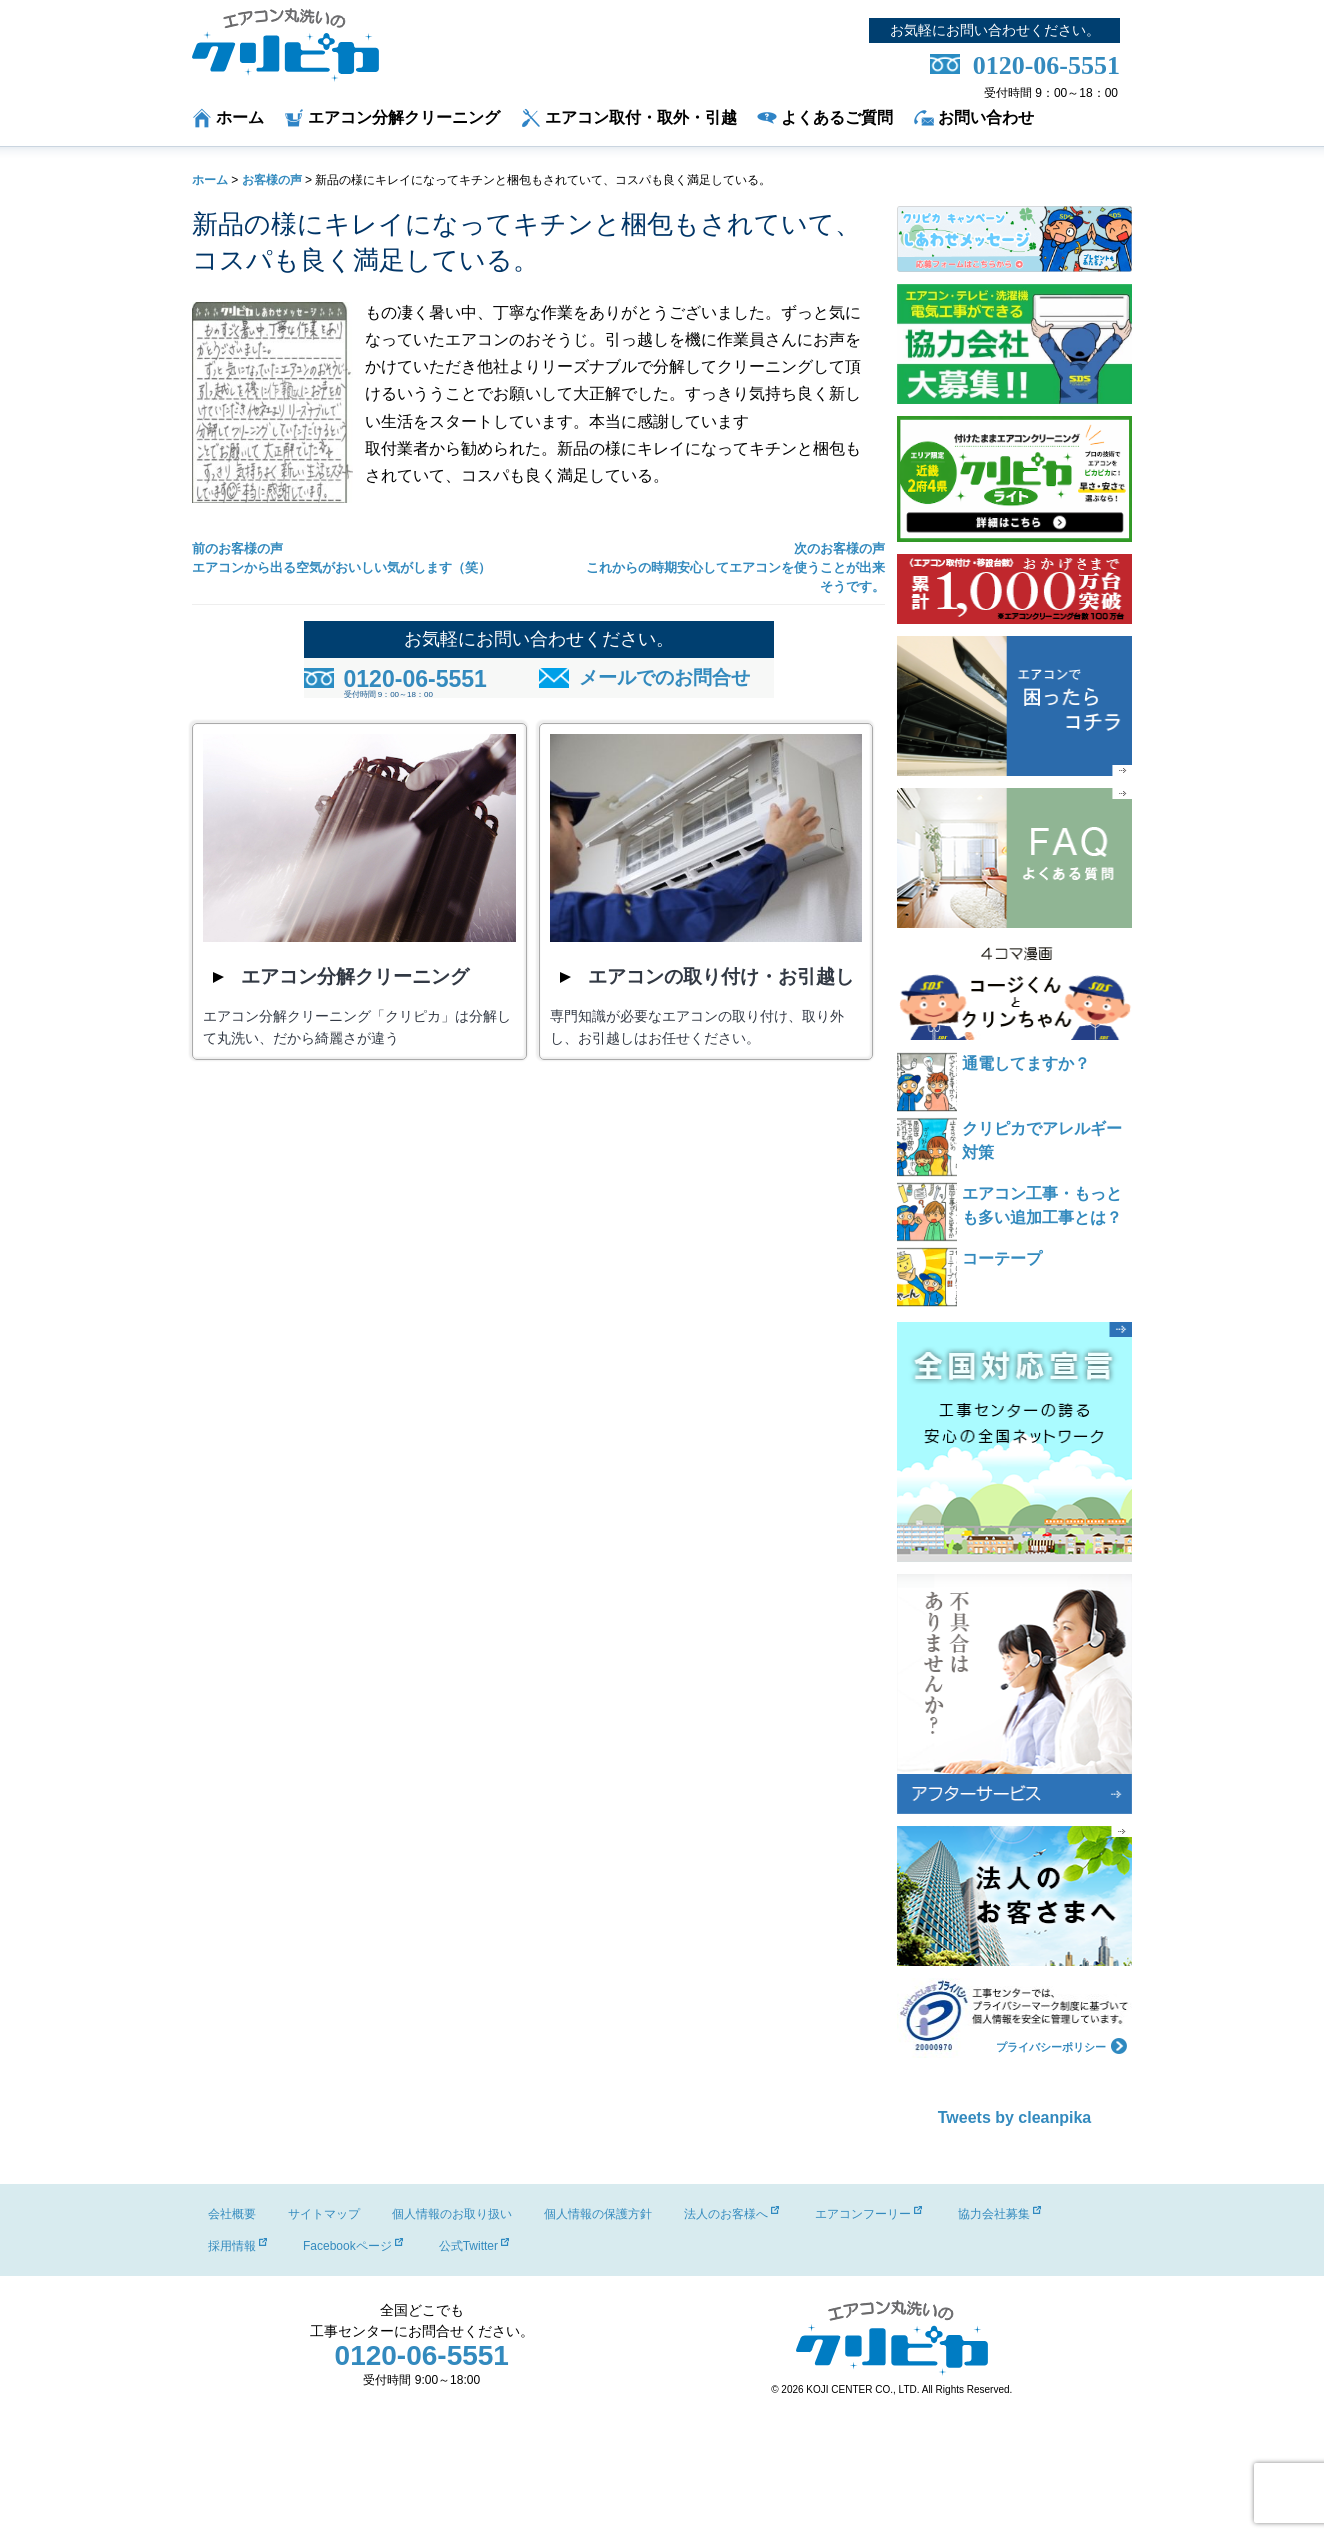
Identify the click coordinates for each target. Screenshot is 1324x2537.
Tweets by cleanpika (1015, 2117)
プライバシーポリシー (1061, 2044)
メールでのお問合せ (664, 677)
